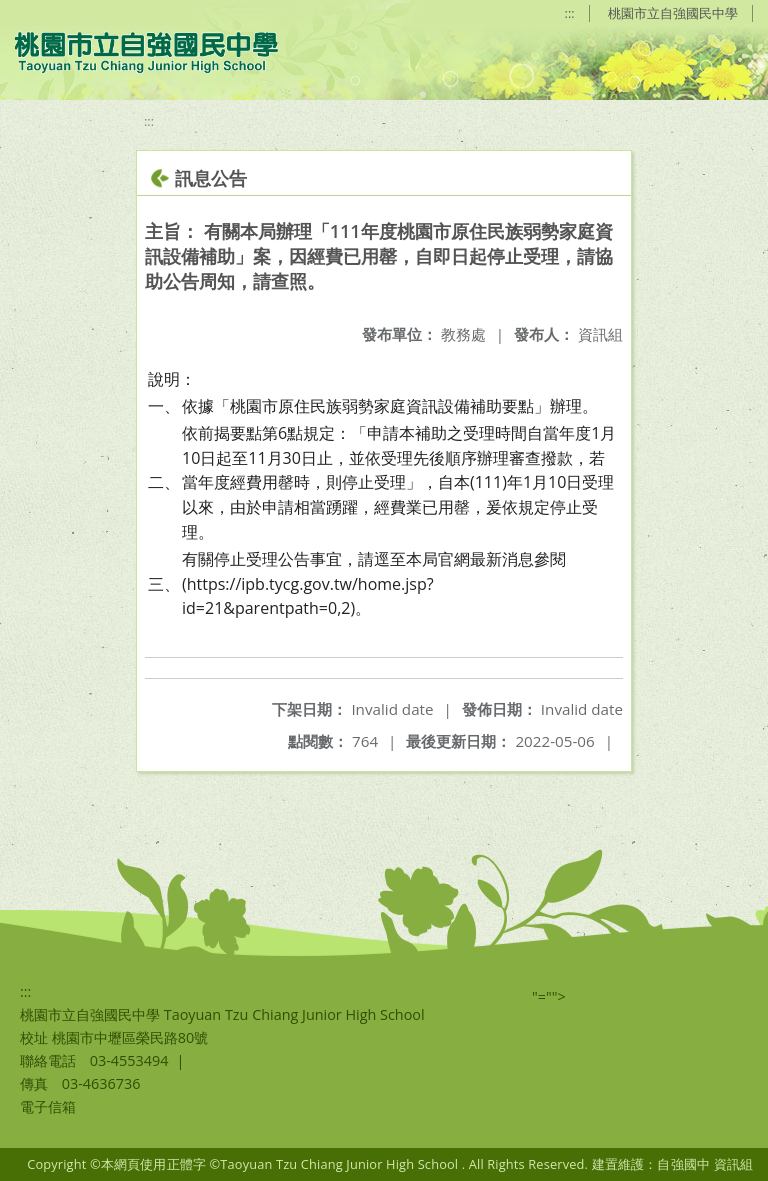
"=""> (549, 996)
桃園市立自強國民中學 (673, 13)
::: (570, 13)
